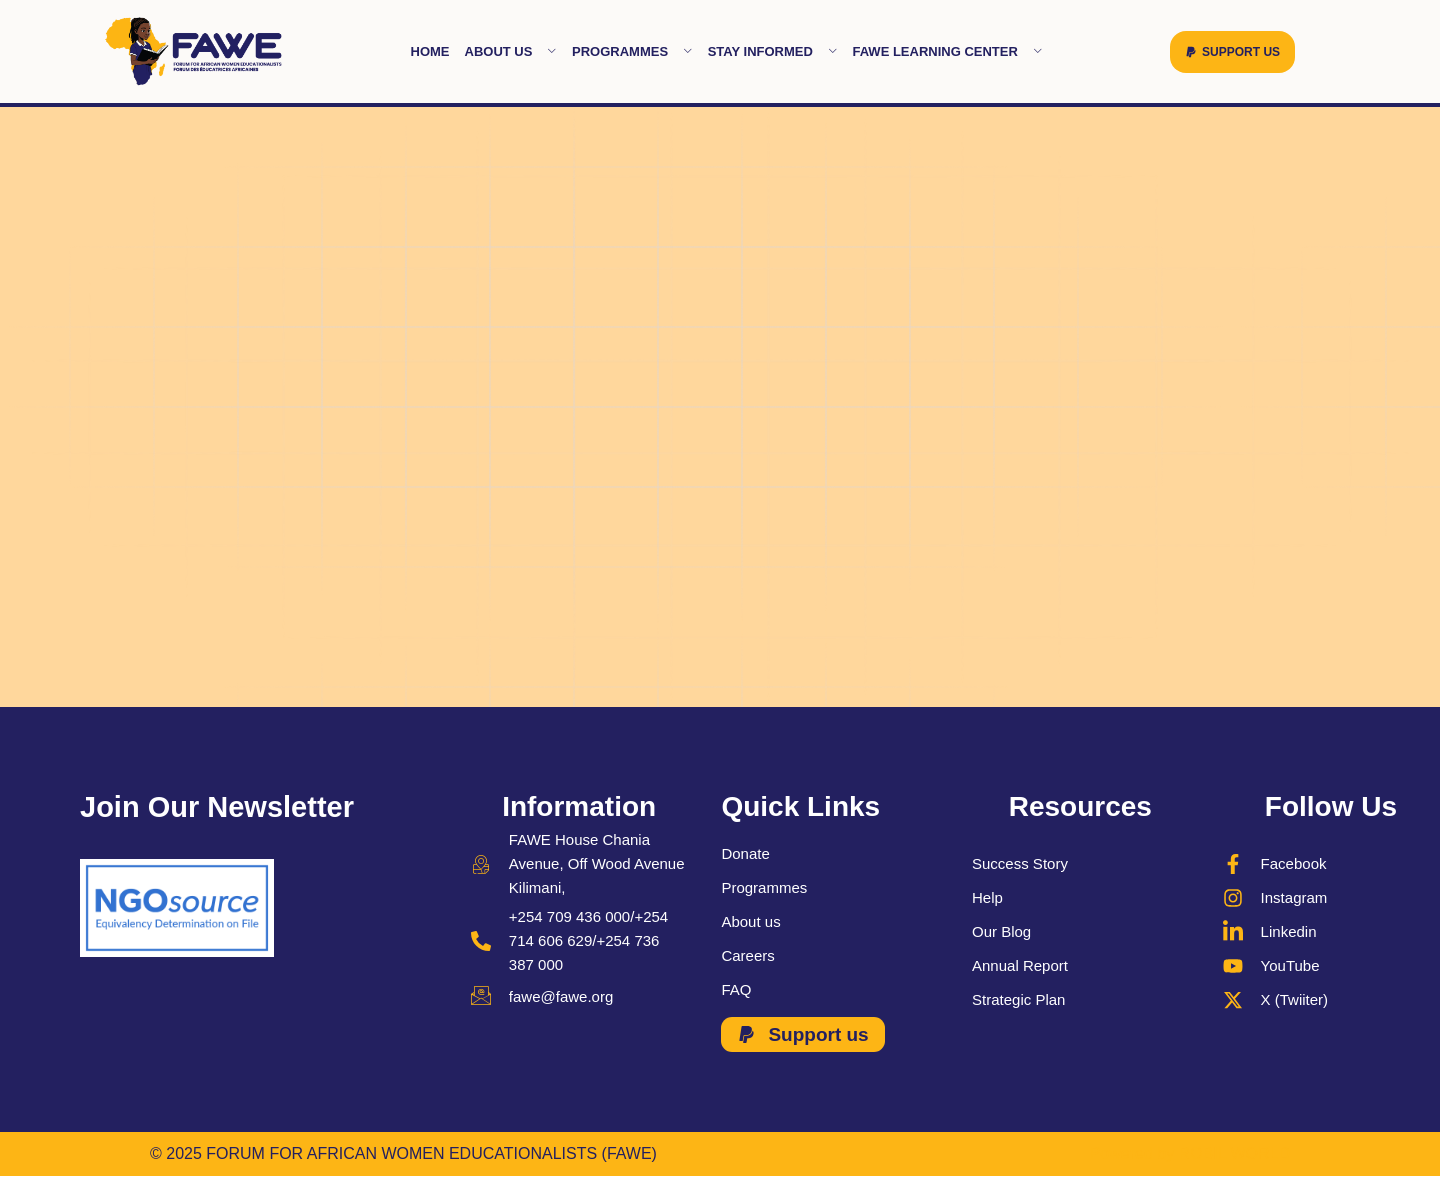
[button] (1232, 52)
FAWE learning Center (947, 51)
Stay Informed (773, 51)
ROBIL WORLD (1234, 1153)
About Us (511, 51)
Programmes (632, 51)
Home (430, 51)
